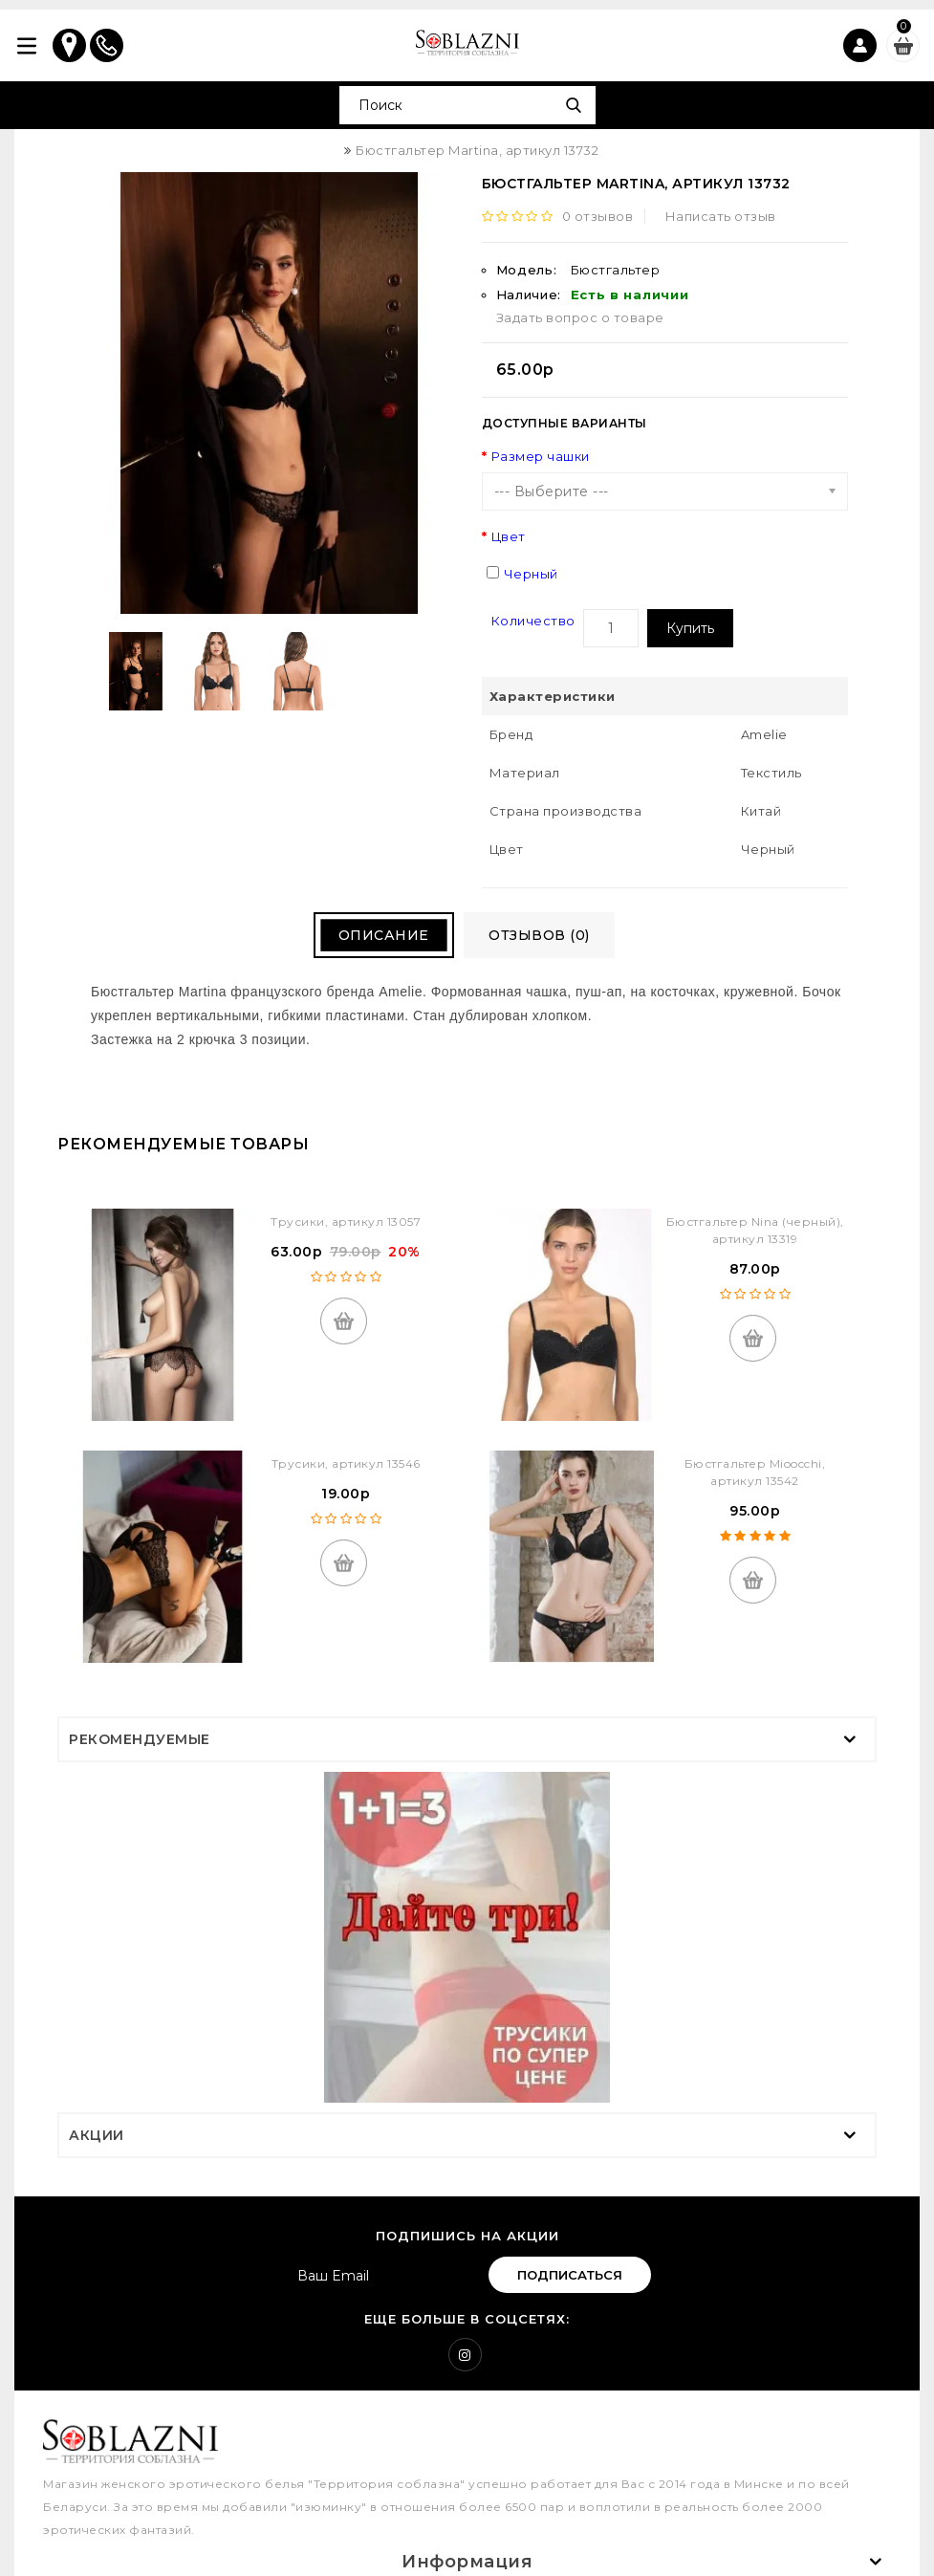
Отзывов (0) (552, 937)
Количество (533, 620)
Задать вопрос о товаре (580, 317)
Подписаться (569, 2275)
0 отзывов (601, 216)
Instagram (465, 2355)
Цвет (508, 536)
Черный (531, 573)
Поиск (574, 105)
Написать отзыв (723, 216)
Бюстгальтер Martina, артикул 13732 (477, 150)
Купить (690, 628)
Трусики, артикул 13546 (346, 1464)
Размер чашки (540, 456)
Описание (367, 937)
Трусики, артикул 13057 (346, 1222)
